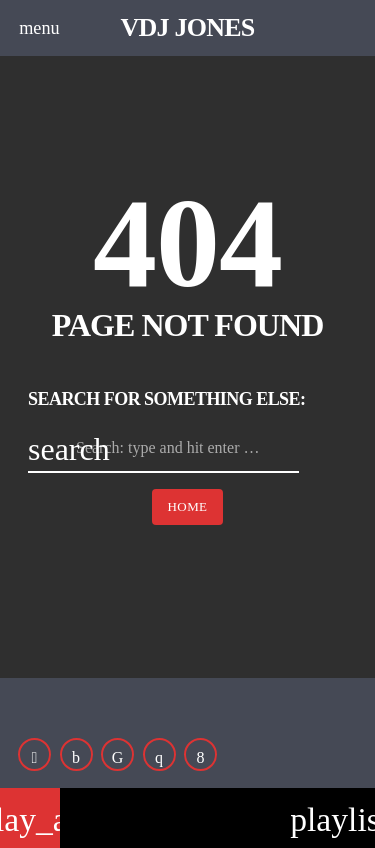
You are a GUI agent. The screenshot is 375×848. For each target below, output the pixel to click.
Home (188, 506)
